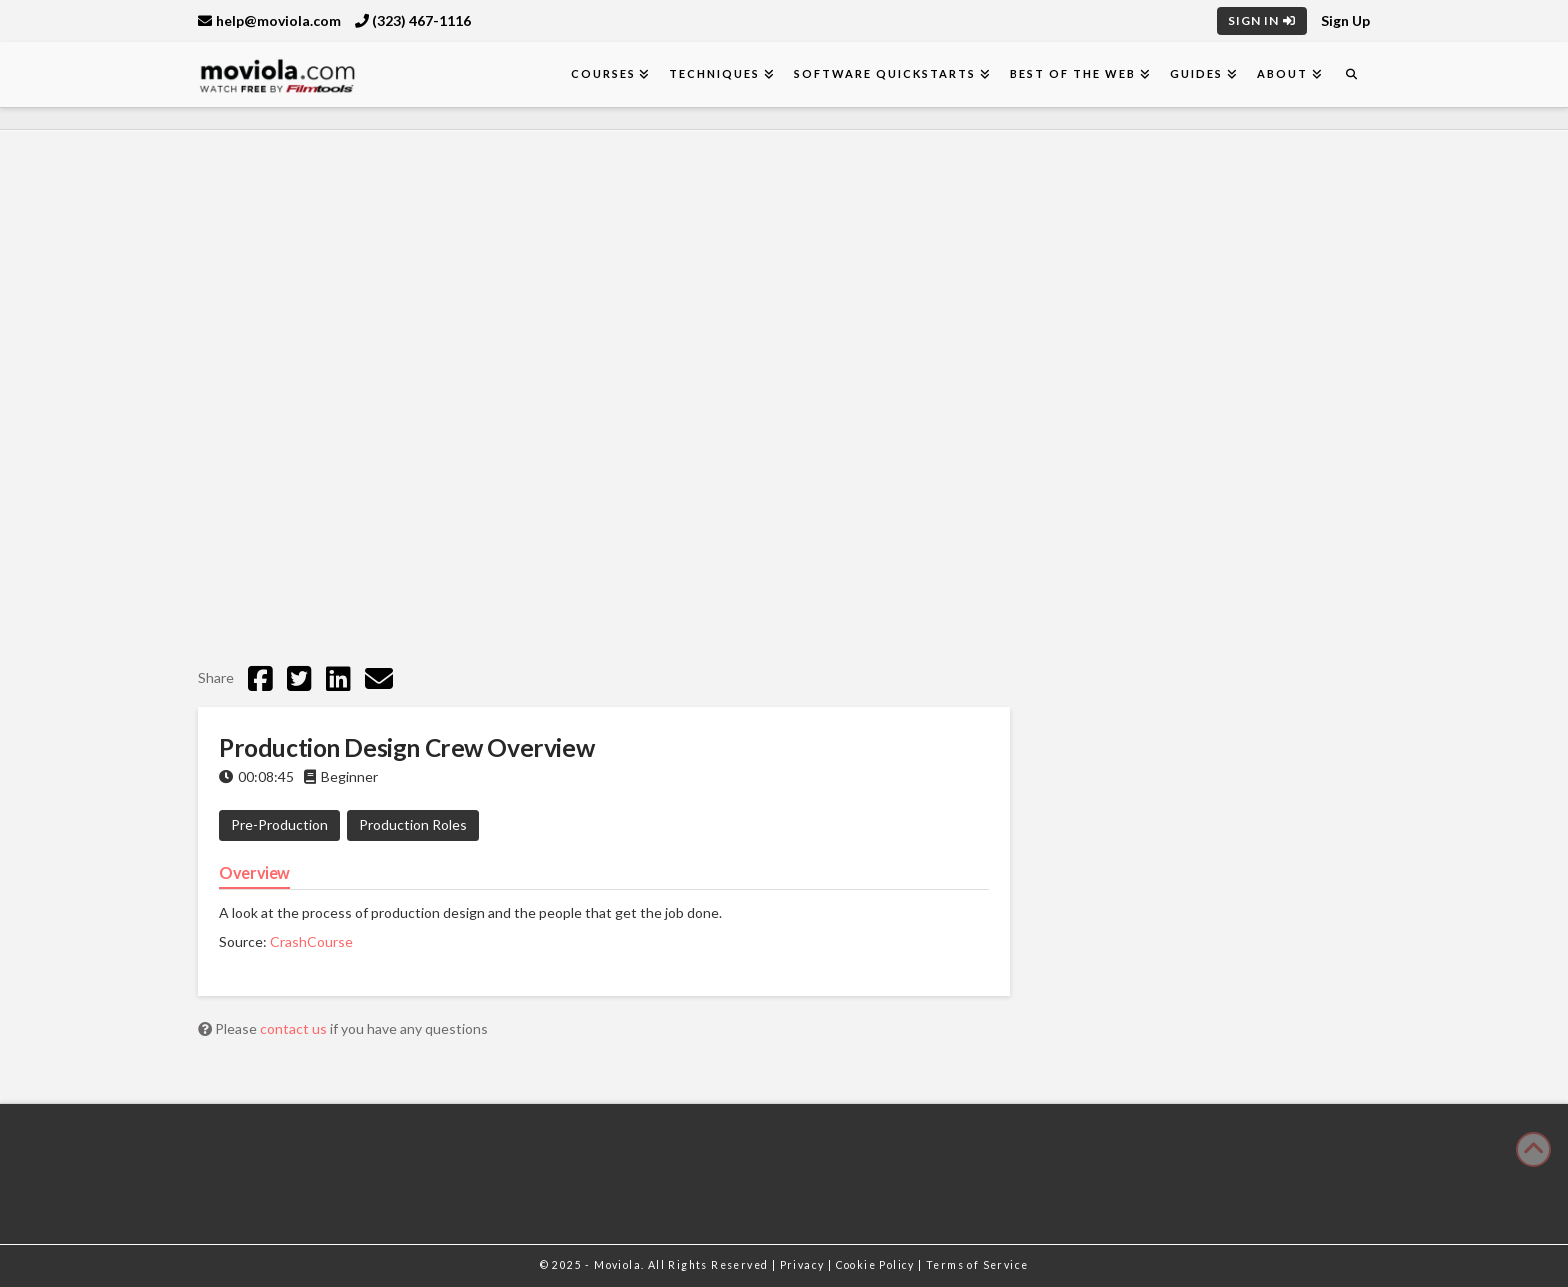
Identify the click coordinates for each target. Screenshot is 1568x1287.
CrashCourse (311, 941)
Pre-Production (279, 824)
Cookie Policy (877, 1265)
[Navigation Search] (1351, 74)
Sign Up (1345, 20)
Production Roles (413, 824)
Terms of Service (977, 1265)
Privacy (804, 1265)
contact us (295, 1028)
